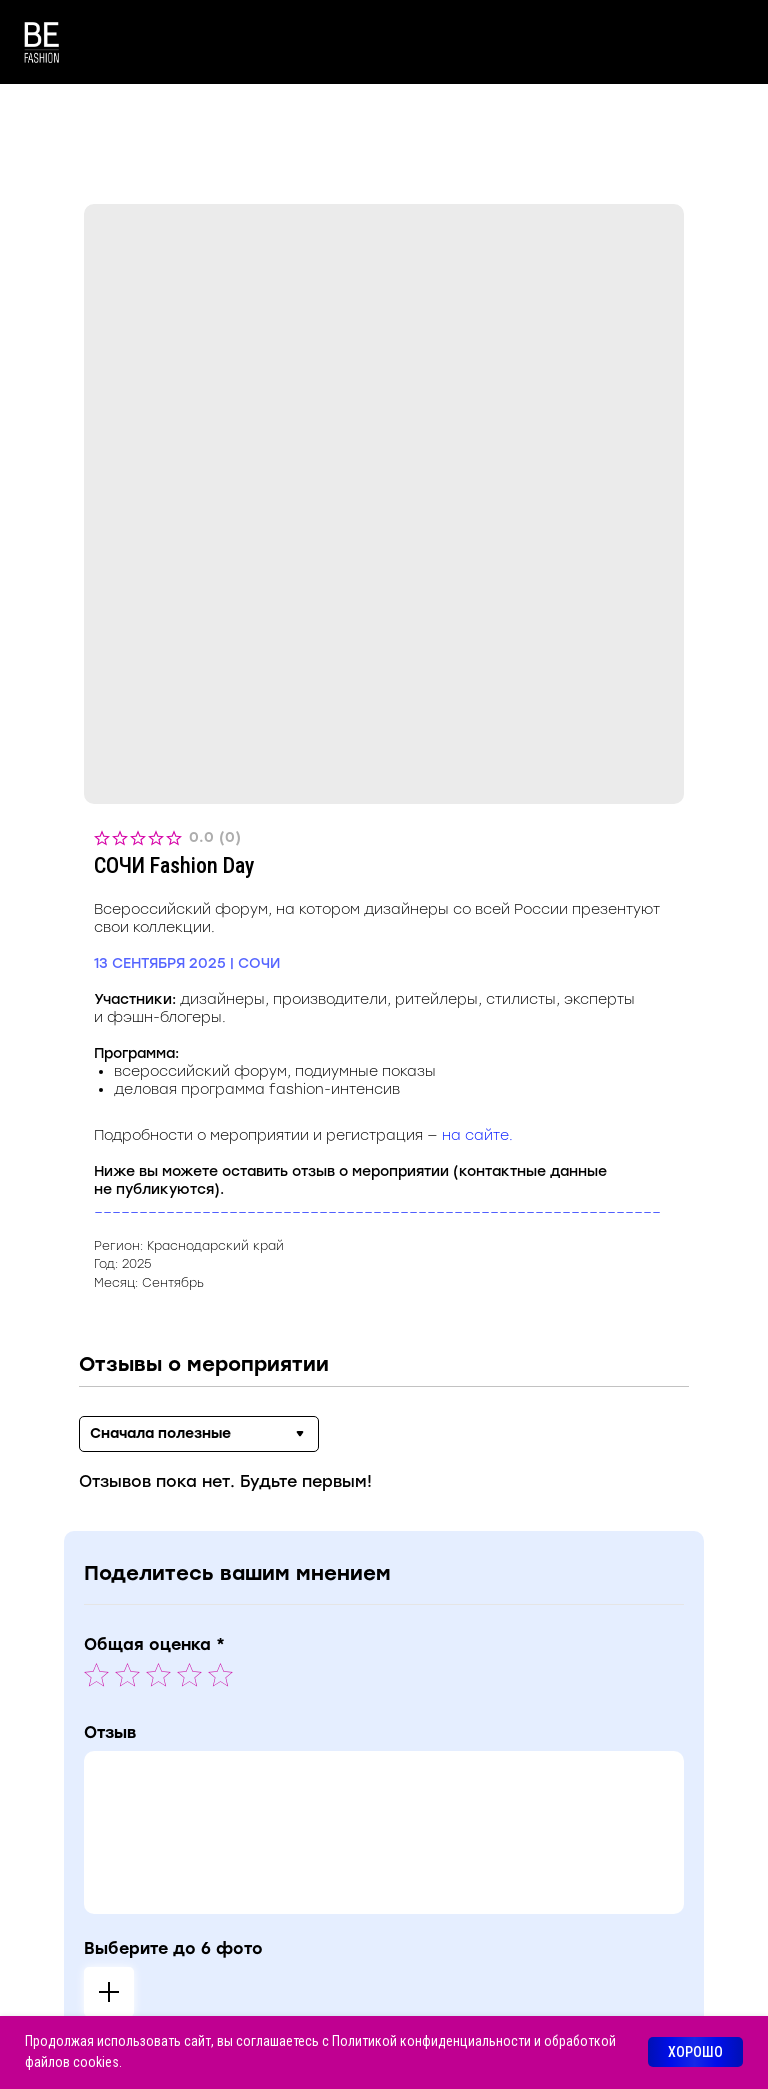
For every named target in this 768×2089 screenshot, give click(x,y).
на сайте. (477, 1135)
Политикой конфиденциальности (431, 2041)
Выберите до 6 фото (173, 1948)
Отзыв (110, 1732)
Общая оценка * (154, 1644)
